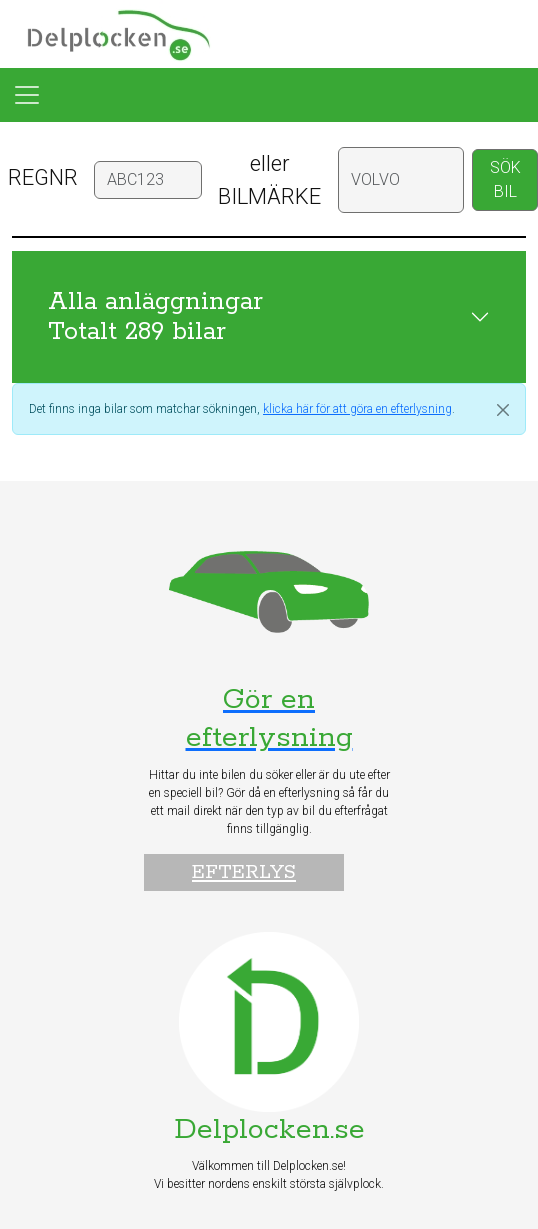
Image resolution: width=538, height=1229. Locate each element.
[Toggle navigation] (27, 95)
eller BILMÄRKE (269, 180)
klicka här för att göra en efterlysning (357, 409)
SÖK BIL (505, 179)
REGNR (43, 177)
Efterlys (244, 872)
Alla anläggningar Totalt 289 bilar (155, 317)
